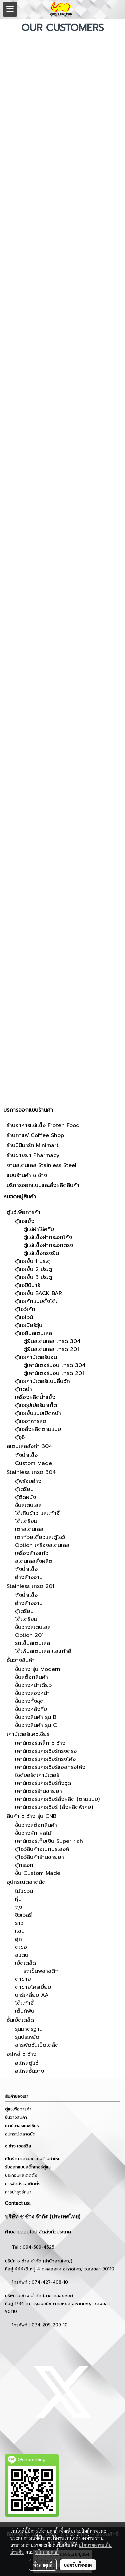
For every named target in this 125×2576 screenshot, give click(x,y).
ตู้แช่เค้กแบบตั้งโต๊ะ (36, 1301)
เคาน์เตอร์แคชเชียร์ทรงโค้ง (45, 1759)
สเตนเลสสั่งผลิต (33, 1561)
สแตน (21, 1955)
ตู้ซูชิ (20, 1437)
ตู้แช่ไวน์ (24, 1317)
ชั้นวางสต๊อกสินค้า (36, 1825)
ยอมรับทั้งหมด (78, 2565)
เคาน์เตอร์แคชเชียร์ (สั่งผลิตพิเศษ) (54, 1807)
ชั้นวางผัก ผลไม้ (33, 1833)
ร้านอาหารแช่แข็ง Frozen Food (43, 1125)
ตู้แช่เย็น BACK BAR (38, 1293)
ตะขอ (21, 1947)
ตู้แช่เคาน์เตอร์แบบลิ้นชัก (42, 1381)
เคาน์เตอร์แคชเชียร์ (28, 1734)
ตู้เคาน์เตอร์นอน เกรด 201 (53, 1373)
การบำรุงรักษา (18, 2192)
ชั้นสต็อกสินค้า (31, 1677)
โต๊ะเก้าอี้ (24, 2003)
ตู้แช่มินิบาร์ (27, 1285)
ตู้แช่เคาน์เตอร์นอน (36, 1357)
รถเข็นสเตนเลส (32, 1643)
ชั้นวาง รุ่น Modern (37, 1669)
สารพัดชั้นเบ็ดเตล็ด (37, 2045)
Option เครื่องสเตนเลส (42, 1545)
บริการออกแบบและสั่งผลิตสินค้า (43, 1185)
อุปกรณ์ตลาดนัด (26, 1882)
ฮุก (18, 1939)
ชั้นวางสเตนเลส (33, 1627)
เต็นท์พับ (24, 2011)
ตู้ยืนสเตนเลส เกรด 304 (52, 1341)
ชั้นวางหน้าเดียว (33, 1685)
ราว (19, 1923)
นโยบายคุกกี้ (47, 2552)
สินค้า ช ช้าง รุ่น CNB (31, 1816)
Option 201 (29, 1635)
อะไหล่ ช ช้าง (21, 2054)
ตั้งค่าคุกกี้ (42, 2565)
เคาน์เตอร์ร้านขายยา (38, 1791)
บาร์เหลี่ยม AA (32, 1995)
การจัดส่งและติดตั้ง (23, 2184)
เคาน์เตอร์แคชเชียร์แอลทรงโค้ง (50, 1767)
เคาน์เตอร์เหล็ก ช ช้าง (40, 1743)
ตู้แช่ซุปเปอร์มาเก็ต (36, 1405)
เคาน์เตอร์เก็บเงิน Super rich (49, 1841)
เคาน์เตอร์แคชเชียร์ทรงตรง (46, 1751)
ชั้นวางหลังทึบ (31, 1709)
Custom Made (33, 1463)
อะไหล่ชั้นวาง (29, 2071)
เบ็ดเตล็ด (25, 1963)
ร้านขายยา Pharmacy (33, 1155)
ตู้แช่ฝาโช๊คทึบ (38, 1229)
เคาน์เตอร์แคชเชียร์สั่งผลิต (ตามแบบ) (57, 1799)
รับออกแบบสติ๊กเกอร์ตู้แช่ (28, 2167)
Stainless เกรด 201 (30, 1586)
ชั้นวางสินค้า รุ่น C (36, 1725)
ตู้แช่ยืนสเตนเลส (33, 1333)
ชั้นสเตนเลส (28, 1505)
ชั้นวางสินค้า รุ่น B (35, 1717)
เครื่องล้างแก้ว (31, 1553)
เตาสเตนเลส (29, 1529)
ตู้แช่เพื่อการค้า (23, 1212)
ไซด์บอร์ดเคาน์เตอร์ (37, 1775)
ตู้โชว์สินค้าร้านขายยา (39, 1857)
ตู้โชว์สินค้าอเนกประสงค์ (42, 1849)
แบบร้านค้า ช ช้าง (27, 1175)
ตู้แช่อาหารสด (30, 1421)
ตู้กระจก (24, 1865)
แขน (20, 1931)
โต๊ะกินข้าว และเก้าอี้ (37, 1513)
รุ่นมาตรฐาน (29, 2029)
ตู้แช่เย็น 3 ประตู (33, 1277)
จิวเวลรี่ (23, 1915)
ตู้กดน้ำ (23, 1389)
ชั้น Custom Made (37, 1873)
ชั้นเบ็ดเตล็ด (20, 2020)
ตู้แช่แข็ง (24, 1221)
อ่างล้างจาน (29, 1577)
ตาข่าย (23, 1979)
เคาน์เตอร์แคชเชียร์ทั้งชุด (43, 1783)
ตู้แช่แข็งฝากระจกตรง (48, 1245)
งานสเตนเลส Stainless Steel (41, 1165)
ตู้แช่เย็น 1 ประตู (33, 1261)
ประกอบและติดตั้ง (21, 2175)
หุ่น (18, 1899)
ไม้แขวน (24, 1891)
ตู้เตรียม (24, 1489)
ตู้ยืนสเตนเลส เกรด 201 (51, 1349)
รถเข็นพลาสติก (41, 1971)
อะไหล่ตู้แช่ (26, 2063)
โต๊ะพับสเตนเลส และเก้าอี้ (43, 1651)
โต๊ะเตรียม (26, 1521)
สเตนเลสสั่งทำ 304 (29, 1446)
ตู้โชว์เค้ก (25, 1309)
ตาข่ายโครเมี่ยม (33, 1987)
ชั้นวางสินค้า (21, 1660)
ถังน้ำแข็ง (26, 1455)
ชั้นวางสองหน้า (32, 1693)
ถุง (18, 1907)
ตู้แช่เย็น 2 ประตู (33, 1269)
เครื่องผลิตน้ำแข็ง (35, 1397)
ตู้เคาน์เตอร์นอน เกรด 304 (54, 1365)
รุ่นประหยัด (27, 2037)
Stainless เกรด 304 (31, 1472)
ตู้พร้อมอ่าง (28, 1481)
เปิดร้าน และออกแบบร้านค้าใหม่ (33, 2159)
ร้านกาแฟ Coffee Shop (35, 1135)
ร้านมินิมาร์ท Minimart (33, 1145)
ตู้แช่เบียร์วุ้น (28, 1325)
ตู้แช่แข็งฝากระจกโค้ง (47, 1237)
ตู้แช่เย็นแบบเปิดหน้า (38, 1413)
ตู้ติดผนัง (25, 1497)
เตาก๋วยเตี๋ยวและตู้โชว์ (40, 1537)
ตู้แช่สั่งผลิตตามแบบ (38, 1429)
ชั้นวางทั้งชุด (29, 1701)
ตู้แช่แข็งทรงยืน (41, 1253)
